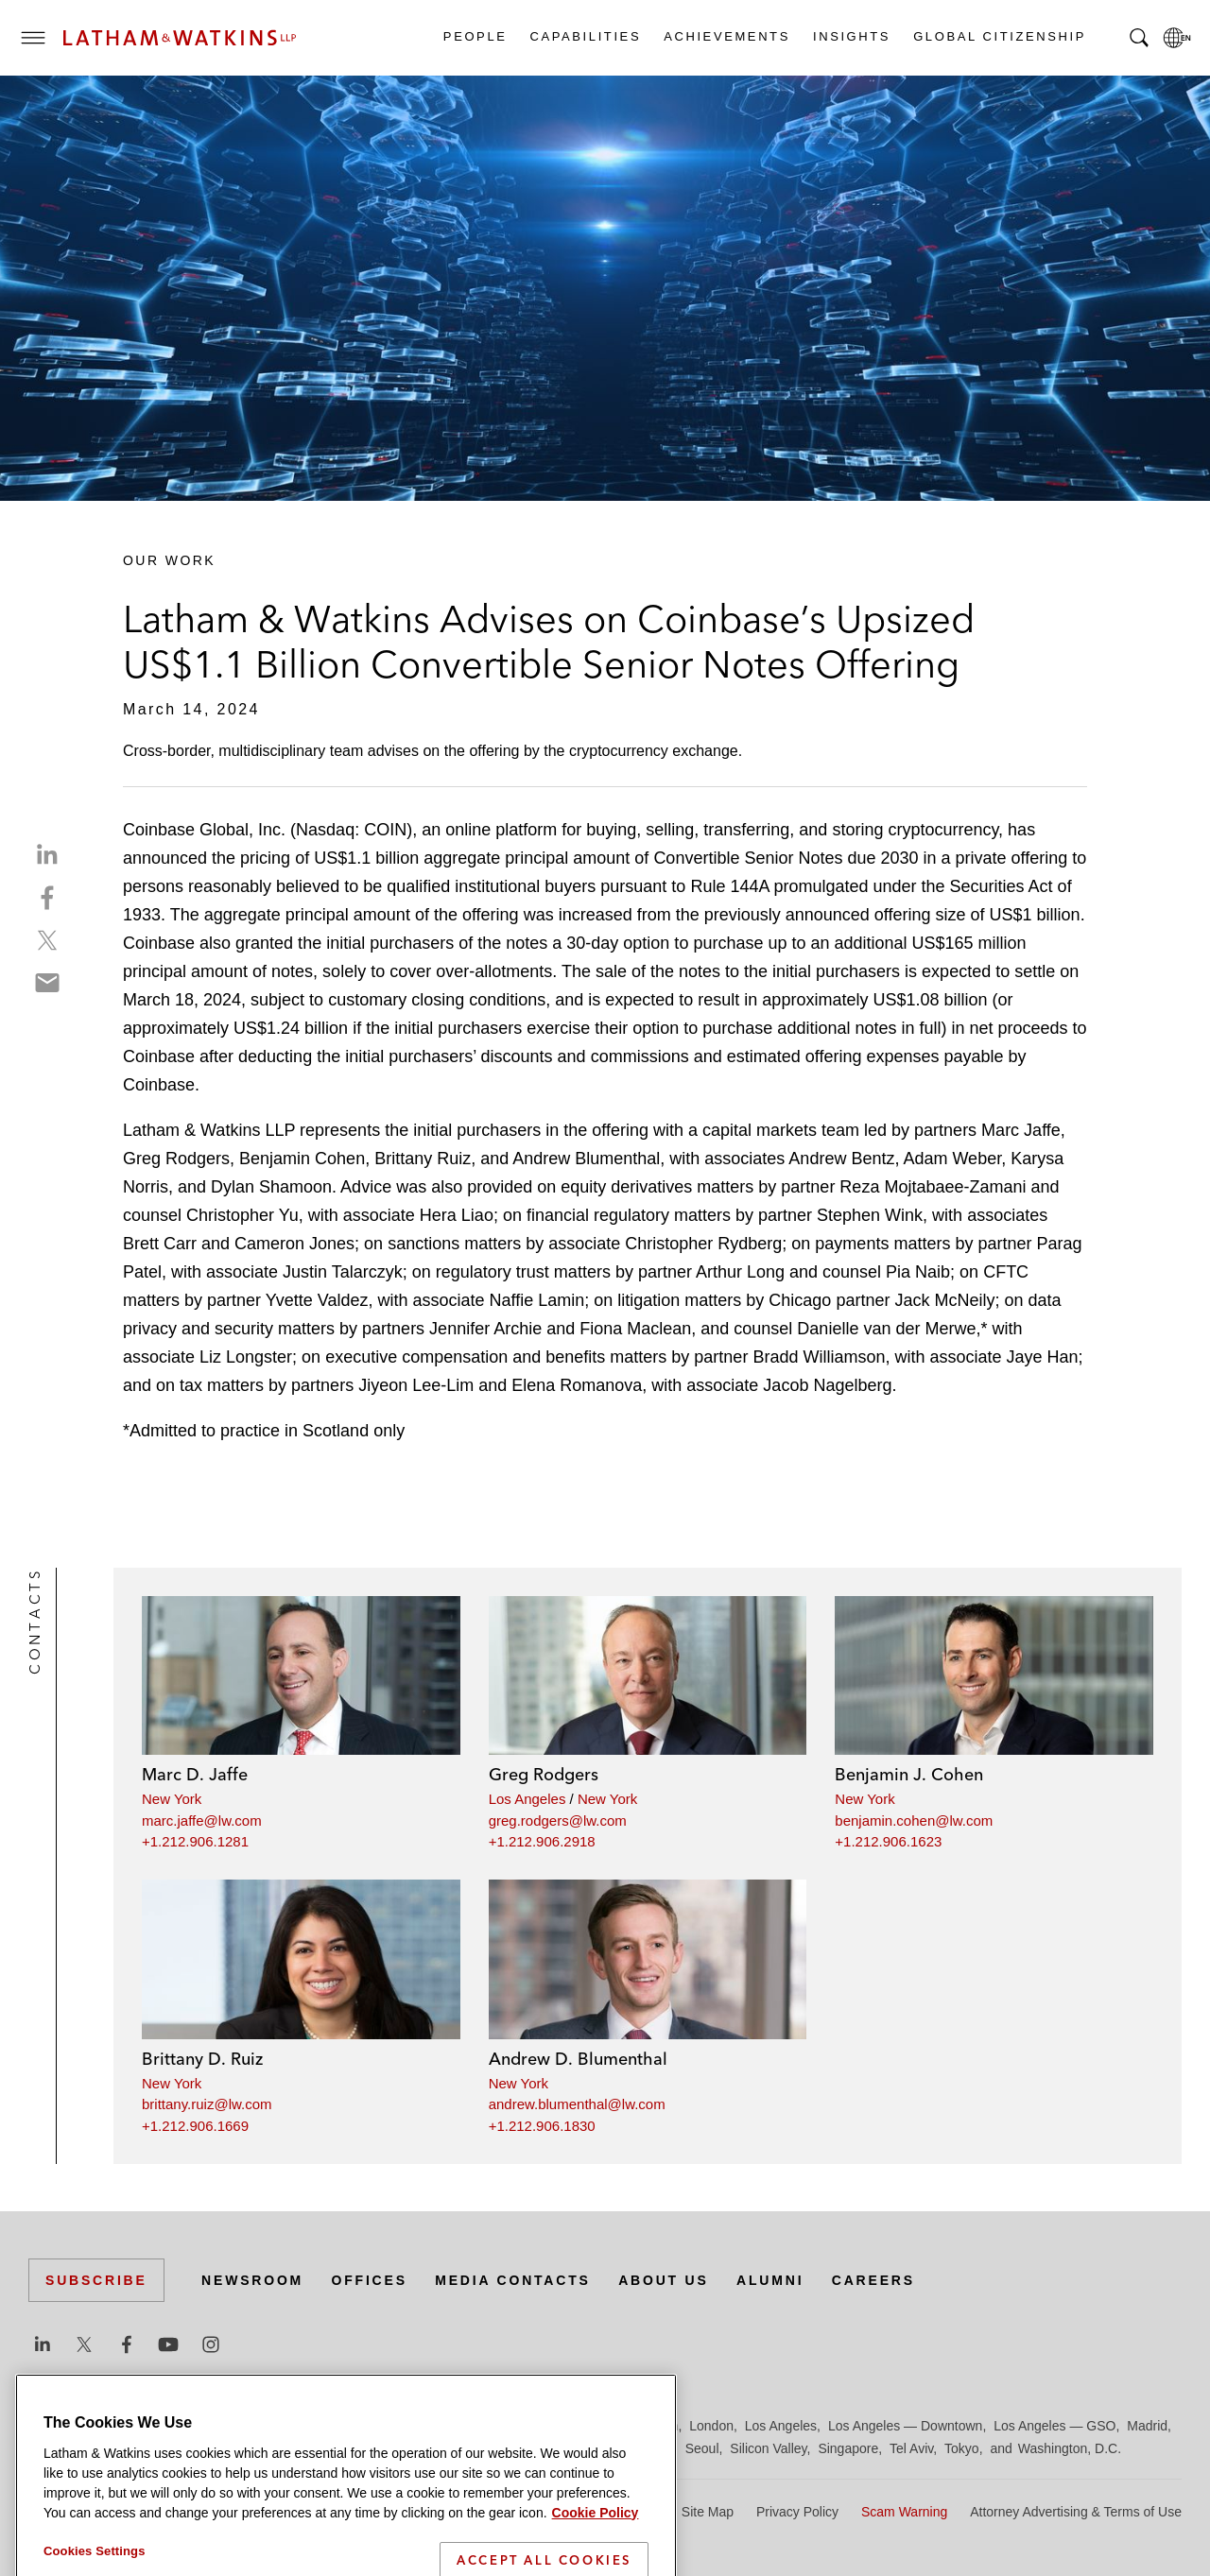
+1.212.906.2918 (542, 1841)
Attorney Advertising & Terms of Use (1076, 2511)
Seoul (702, 2448)
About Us (663, 2280)
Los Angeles (527, 1799)
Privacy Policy (797, 2511)
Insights (851, 36)
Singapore (848, 2448)
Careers (873, 2280)
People (474, 36)
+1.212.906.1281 (195, 1841)
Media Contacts (512, 2280)
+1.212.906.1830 (542, 2126)
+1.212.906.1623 (888, 1841)
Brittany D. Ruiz (202, 2058)
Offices (369, 2280)
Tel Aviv (911, 2448)
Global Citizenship (998, 36)
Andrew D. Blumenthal (578, 2058)
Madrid (1147, 2425)
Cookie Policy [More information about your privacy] (595, 2564)
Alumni (770, 2280)
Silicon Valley (768, 2448)
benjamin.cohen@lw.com (914, 1820)
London (711, 2425)
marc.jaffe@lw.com (202, 1820)
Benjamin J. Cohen (909, 1774)
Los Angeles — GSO (1054, 2425)
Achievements (726, 36)
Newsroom (252, 2280)
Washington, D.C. (1069, 2448)
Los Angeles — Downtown (905, 2425)
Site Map (708, 2511)
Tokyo (961, 2448)
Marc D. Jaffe (195, 1774)
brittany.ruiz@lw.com (206, 2104)
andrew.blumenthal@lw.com (577, 2104)
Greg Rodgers (543, 1774)
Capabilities (585, 36)
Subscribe (96, 2280)
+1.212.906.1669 (195, 2126)
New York (171, 1799)
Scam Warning (904, 2511)
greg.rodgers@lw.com (558, 1820)
